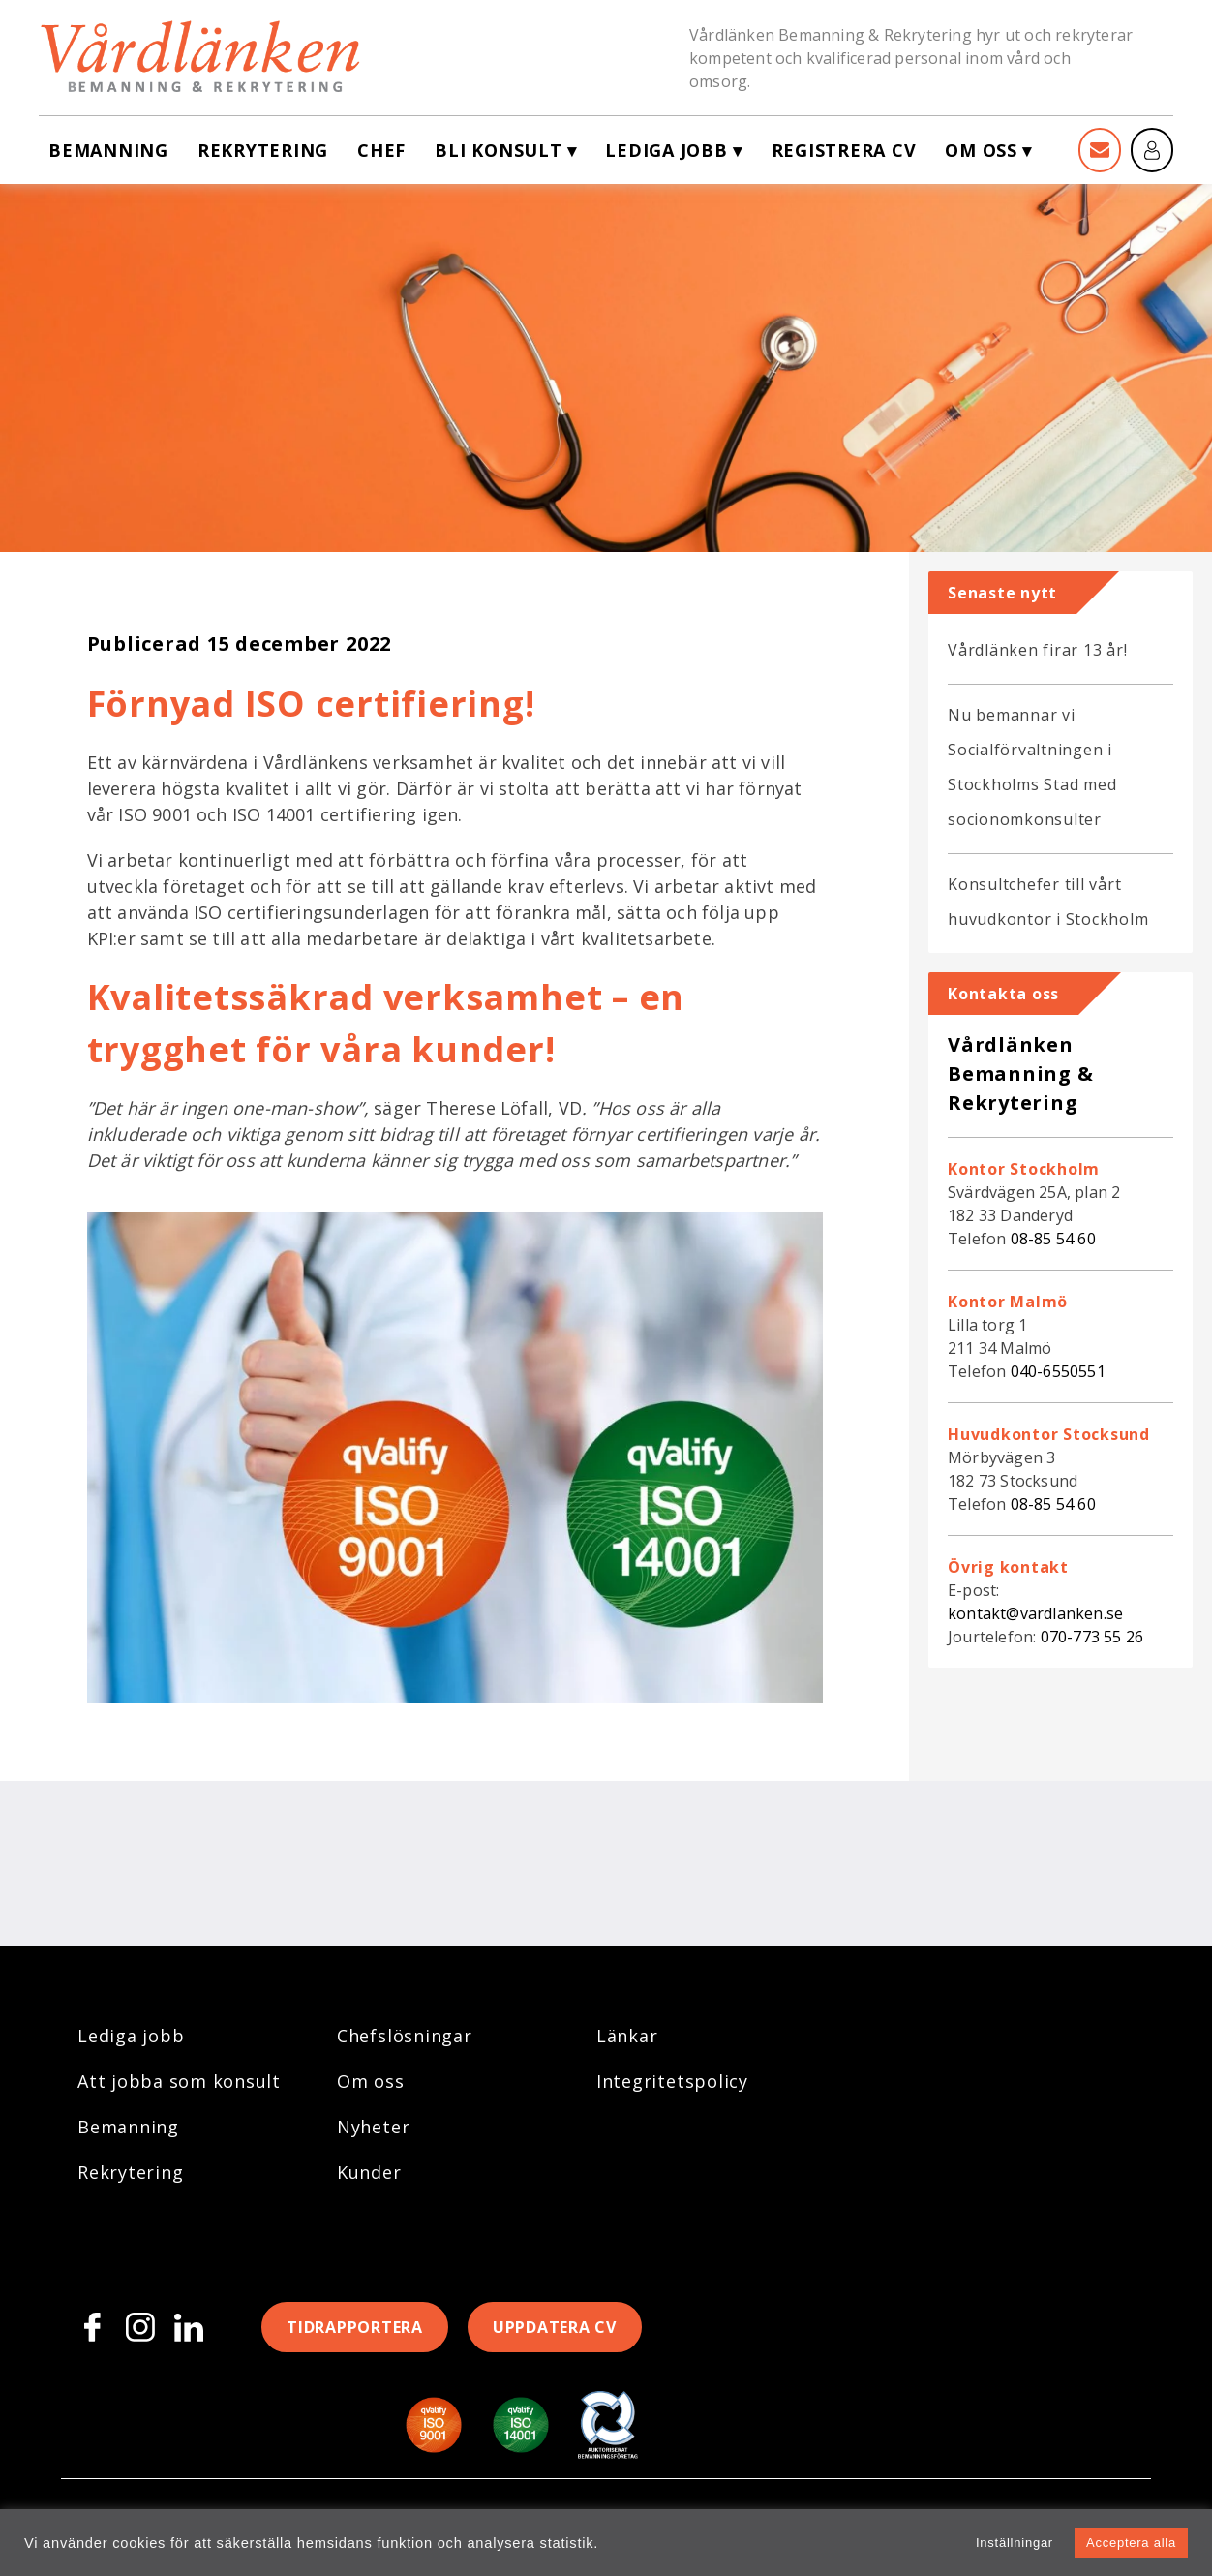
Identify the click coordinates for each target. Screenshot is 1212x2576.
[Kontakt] (1099, 150)
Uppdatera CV (555, 2327)
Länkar (627, 2035)
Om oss (981, 150)
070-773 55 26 (1092, 1636)
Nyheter (373, 2126)
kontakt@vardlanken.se (1035, 1613)
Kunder (369, 2172)
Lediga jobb (666, 150)
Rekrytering (262, 150)
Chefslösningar (404, 2035)
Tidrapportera (355, 2327)
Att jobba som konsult (179, 2081)
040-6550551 (1058, 1371)
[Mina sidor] (1152, 150)
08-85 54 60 (1053, 1238)
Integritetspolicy (672, 2081)
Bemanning (108, 150)
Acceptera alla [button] (1131, 2542)
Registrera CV (844, 150)
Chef (381, 150)
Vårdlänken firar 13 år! (1037, 649)
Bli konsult (498, 150)
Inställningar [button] (1014, 2542)
